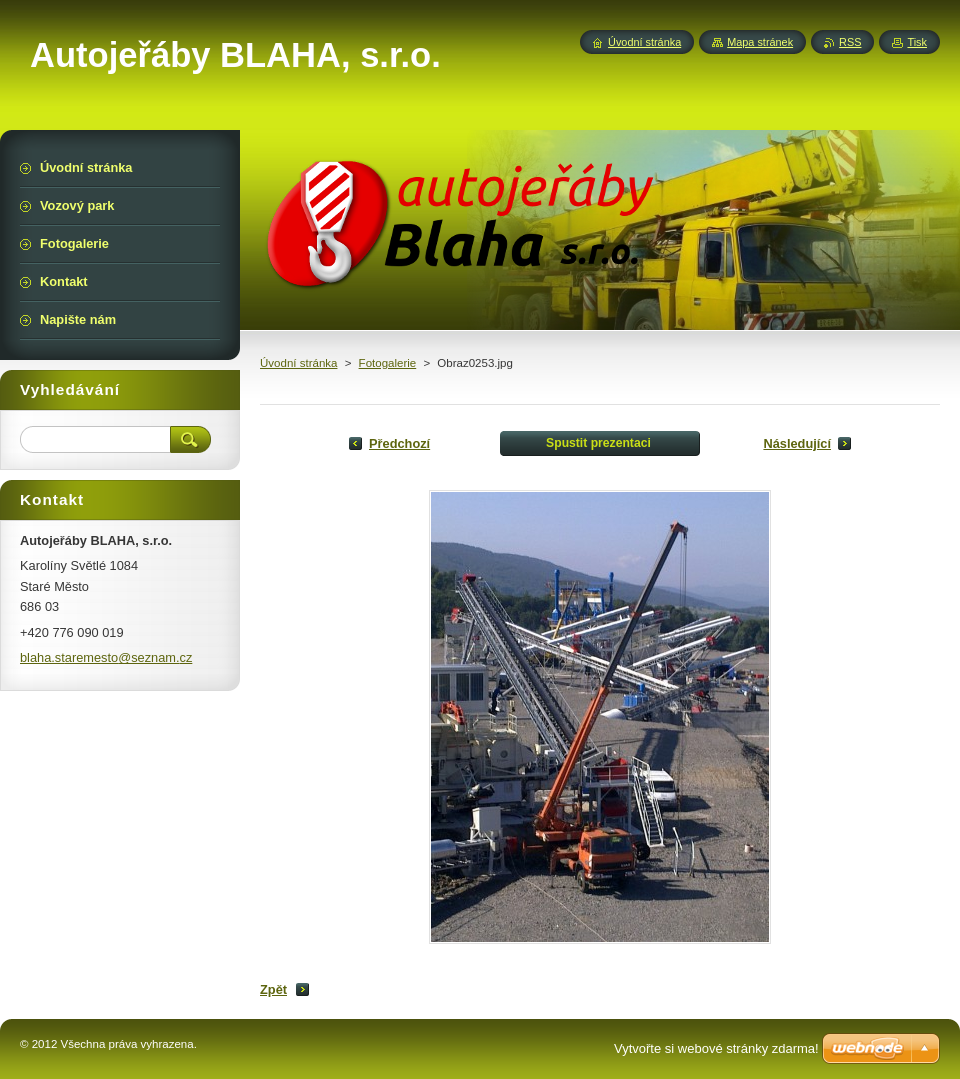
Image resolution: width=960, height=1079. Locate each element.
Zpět (273, 989)
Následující (797, 443)
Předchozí (399, 443)
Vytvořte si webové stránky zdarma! (716, 1048)
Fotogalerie (388, 363)
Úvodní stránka (298, 363)
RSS (850, 42)
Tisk (917, 42)
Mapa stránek (760, 42)
